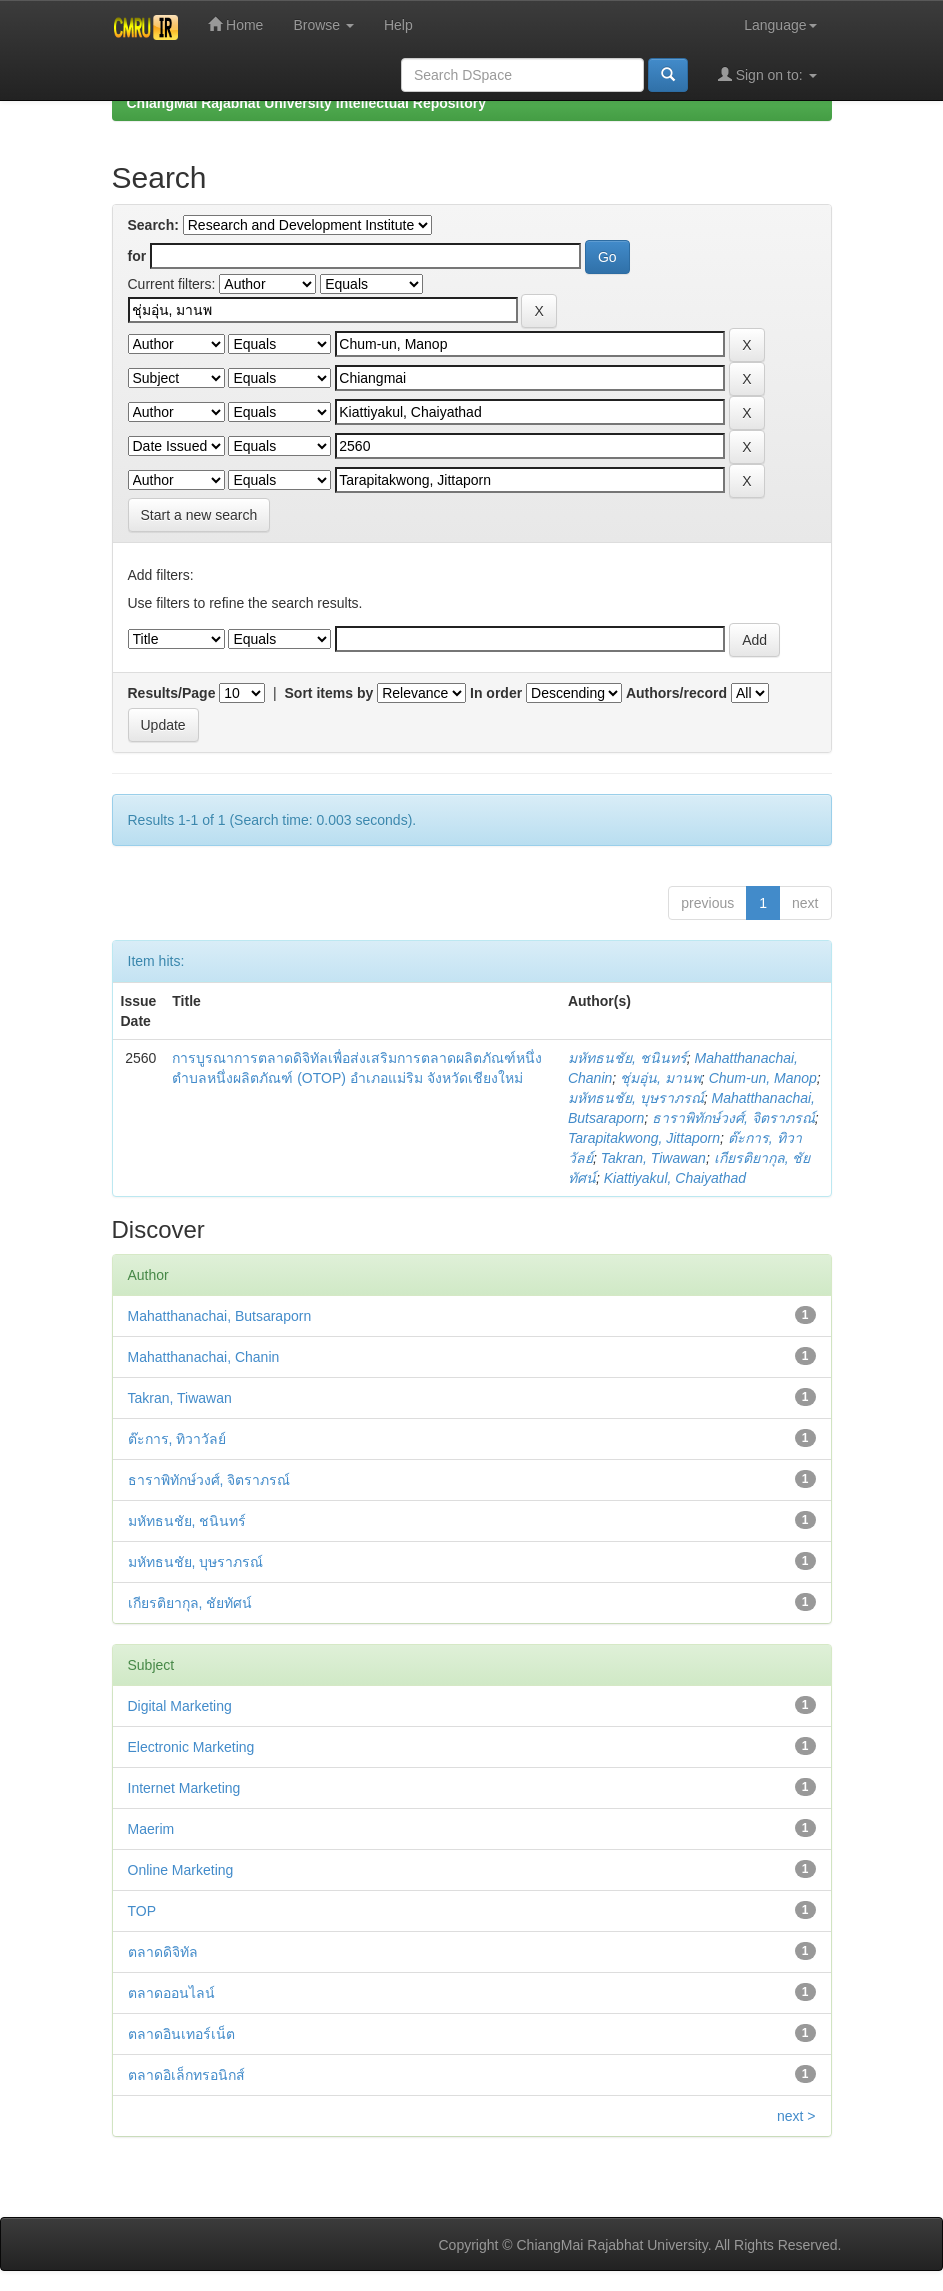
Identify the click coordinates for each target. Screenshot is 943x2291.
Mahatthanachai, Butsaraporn (220, 1316)
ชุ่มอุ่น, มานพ (660, 1078)
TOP (142, 1911)
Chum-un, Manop (763, 1078)
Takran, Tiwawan (653, 1158)
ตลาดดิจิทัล (163, 1952)
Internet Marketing (184, 1788)
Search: (153, 225)
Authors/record (676, 693)
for (137, 256)
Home (235, 24)
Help (398, 25)
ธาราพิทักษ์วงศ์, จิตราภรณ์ (733, 1118)
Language (780, 25)
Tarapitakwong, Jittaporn (644, 1138)
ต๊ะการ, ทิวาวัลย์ (177, 1439)
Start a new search (199, 515)
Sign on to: (767, 74)
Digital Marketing (180, 1706)
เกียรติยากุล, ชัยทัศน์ (190, 1603)
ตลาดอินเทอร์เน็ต (181, 2034)
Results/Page (172, 693)
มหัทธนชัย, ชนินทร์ (627, 1058)
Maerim (151, 1829)
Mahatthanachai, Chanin (204, 1357)
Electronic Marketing (191, 1747)
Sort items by (329, 693)
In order (496, 693)
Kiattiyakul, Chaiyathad (675, 1178)
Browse (323, 25)
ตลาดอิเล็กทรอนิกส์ (186, 2075)
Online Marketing (181, 1870)
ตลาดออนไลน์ (171, 1993)
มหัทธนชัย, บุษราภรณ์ (636, 1098)
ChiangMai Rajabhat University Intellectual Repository (306, 103)
